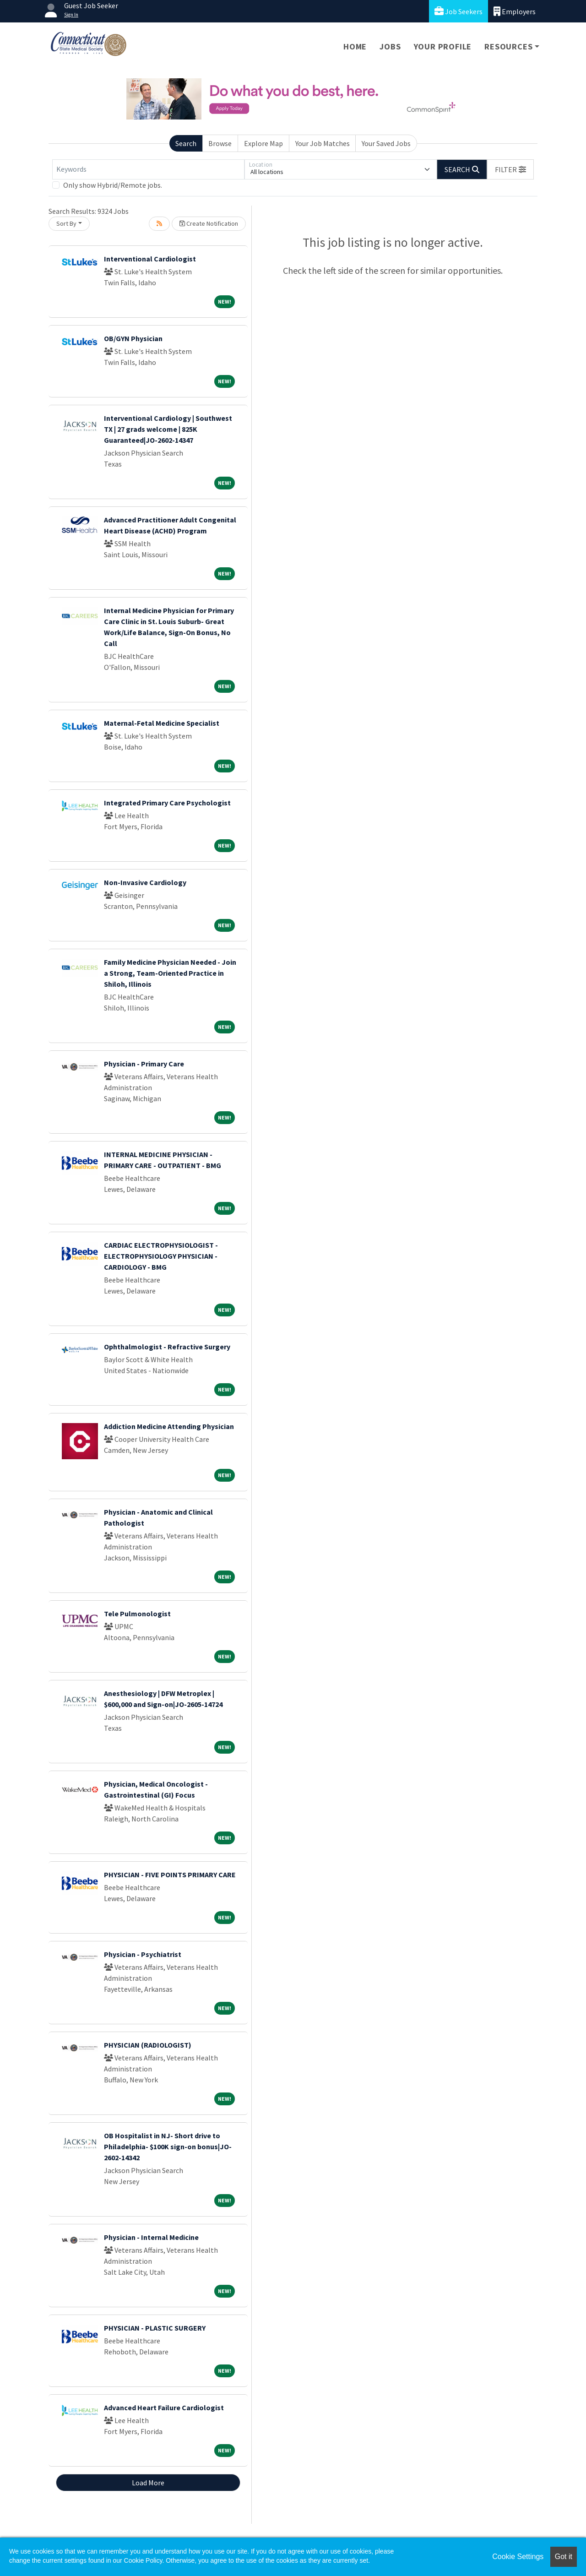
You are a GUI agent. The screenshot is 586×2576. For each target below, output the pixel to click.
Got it (563, 2556)
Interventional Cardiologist (150, 258)
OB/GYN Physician (133, 338)
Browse (220, 143)
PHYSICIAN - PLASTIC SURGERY (155, 2327)
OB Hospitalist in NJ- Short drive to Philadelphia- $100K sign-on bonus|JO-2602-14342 (168, 2146)
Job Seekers (458, 11)
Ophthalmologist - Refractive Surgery (167, 1346)
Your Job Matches (322, 143)
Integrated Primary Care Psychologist (167, 802)
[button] (510, 169)
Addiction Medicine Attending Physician (169, 1426)
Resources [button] (508, 46)
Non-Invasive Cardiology (145, 882)
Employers (515, 11)
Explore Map (263, 143)
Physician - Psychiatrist (142, 1954)
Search (185, 143)
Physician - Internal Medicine (151, 2237)
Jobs (390, 46)
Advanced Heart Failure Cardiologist (164, 2407)
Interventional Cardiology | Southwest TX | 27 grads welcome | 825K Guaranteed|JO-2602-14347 (168, 429)
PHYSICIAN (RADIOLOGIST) (147, 2044)
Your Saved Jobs (386, 143)
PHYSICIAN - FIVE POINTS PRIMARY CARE (170, 1874)
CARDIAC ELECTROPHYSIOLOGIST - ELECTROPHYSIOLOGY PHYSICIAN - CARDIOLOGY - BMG (161, 1256)
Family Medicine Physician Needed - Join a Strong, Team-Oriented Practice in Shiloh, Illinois (170, 973)
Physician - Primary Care (144, 1063)
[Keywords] (148, 169)
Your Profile (443, 46)
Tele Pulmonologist (137, 1613)
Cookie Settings (517, 2556)
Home (355, 46)
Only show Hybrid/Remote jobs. (112, 185)
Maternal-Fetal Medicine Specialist (161, 723)
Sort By (66, 223)
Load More (148, 2482)
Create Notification (208, 223)
